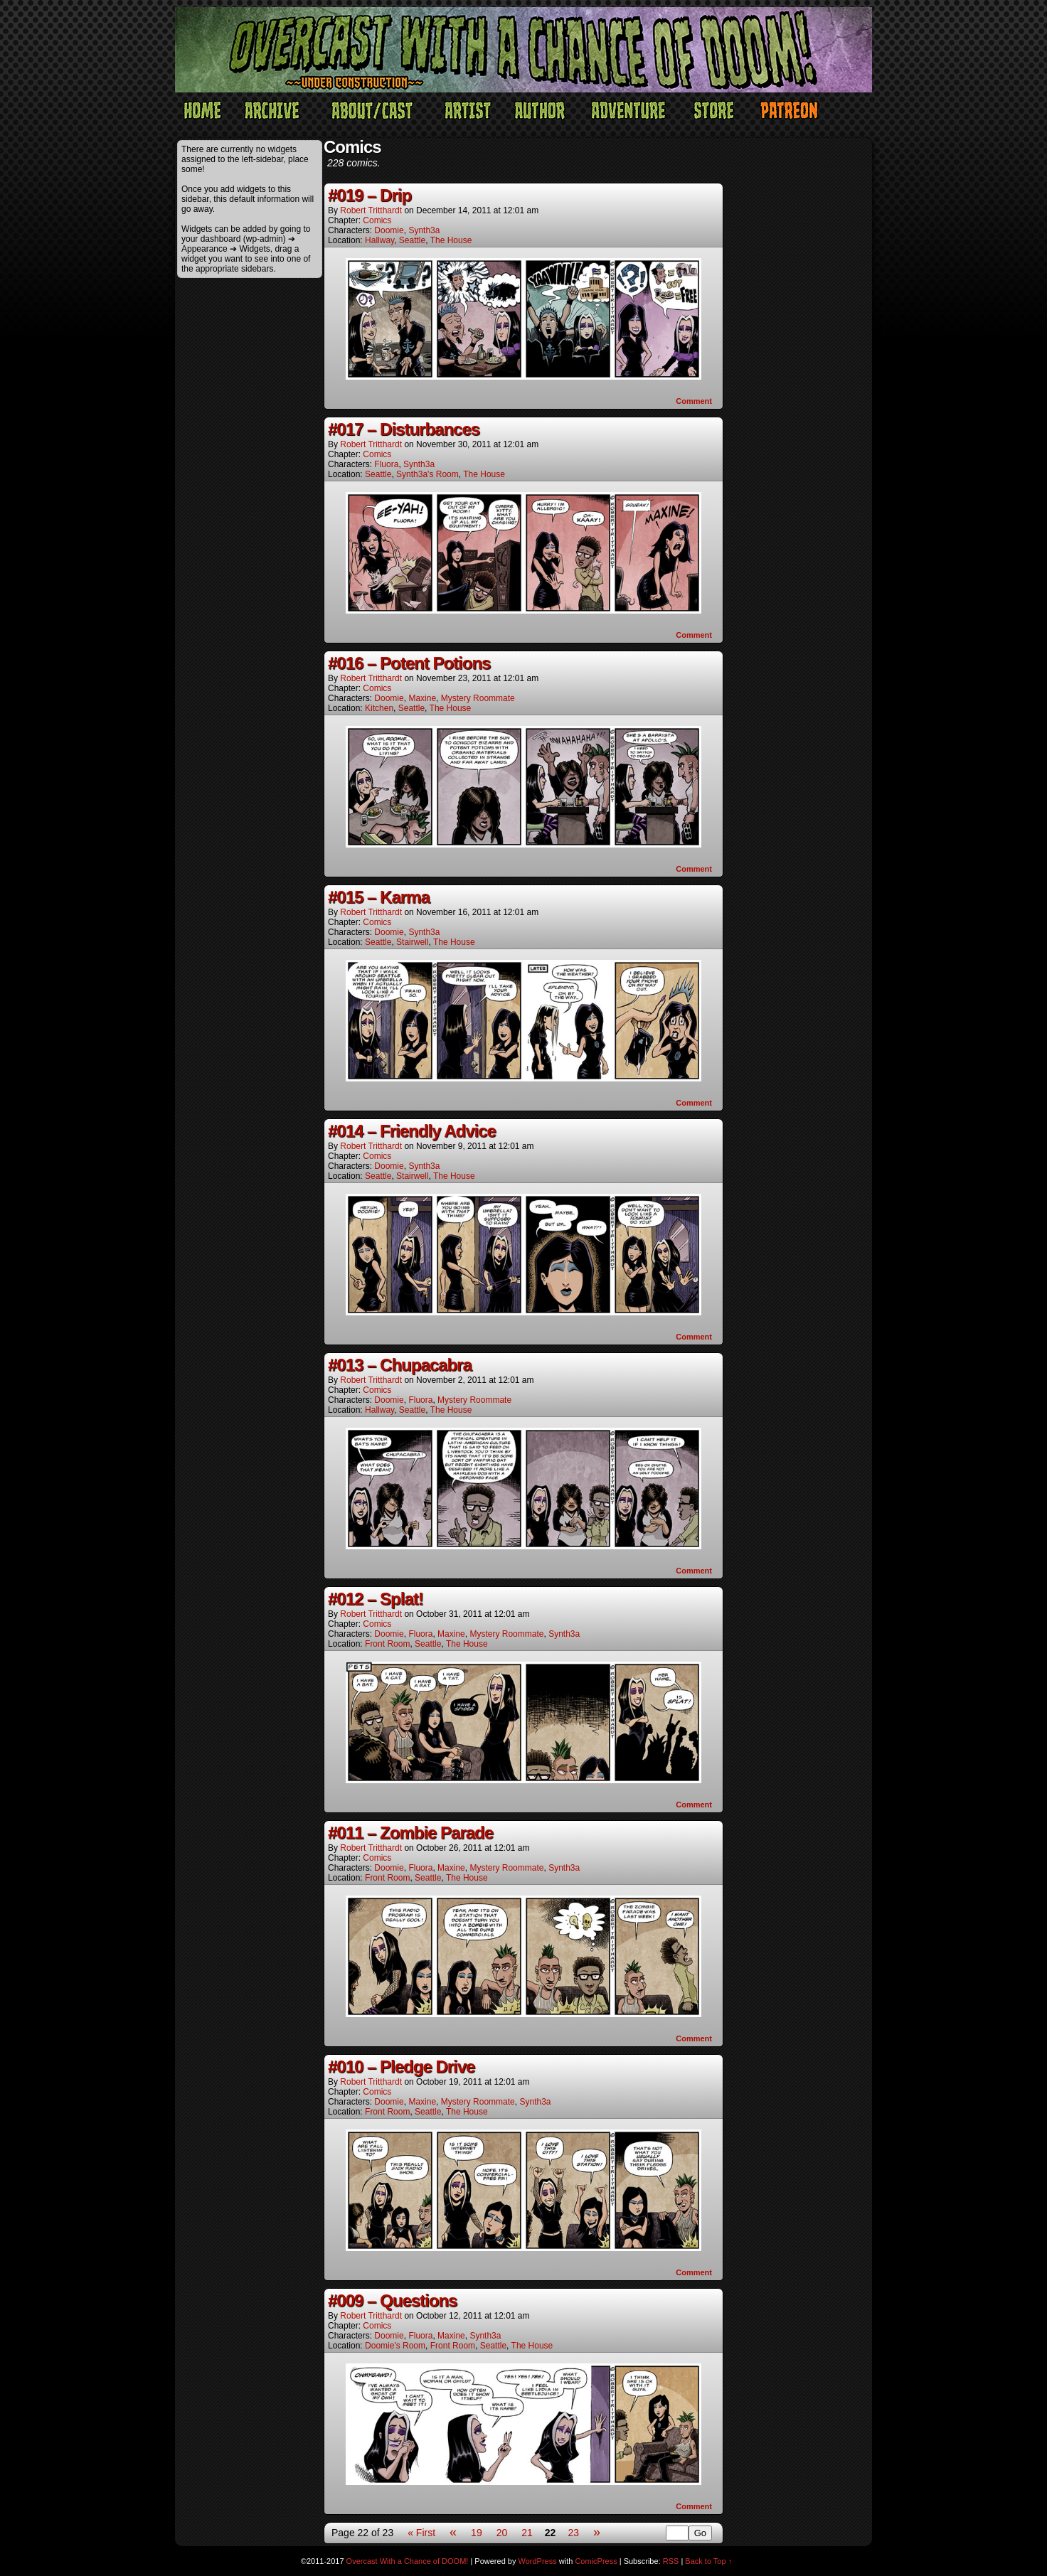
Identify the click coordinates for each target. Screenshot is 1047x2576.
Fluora (386, 464)
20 (502, 2532)
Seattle (412, 240)
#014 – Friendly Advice (412, 1130)
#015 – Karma (379, 897)
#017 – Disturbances (403, 429)
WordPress (538, 2561)
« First (421, 2532)
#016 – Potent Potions (409, 663)
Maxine (422, 698)
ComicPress (596, 2561)
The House (451, 240)
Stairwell (412, 942)
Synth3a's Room (427, 474)
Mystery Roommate (478, 698)
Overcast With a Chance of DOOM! (407, 2561)
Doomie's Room (395, 2346)
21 (527, 2532)
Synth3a (424, 230)
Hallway (379, 240)
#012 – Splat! (375, 1598)
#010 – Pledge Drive (401, 2066)
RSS (671, 2561)
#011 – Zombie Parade (410, 1832)
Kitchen (379, 708)
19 (476, 2532)
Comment (694, 401)
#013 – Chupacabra (400, 1364)
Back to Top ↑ (708, 2561)
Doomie (388, 230)
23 (573, 2532)
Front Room (387, 1644)
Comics (377, 220)
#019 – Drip (369, 195)
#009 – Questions (392, 2300)
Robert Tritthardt (371, 210)
